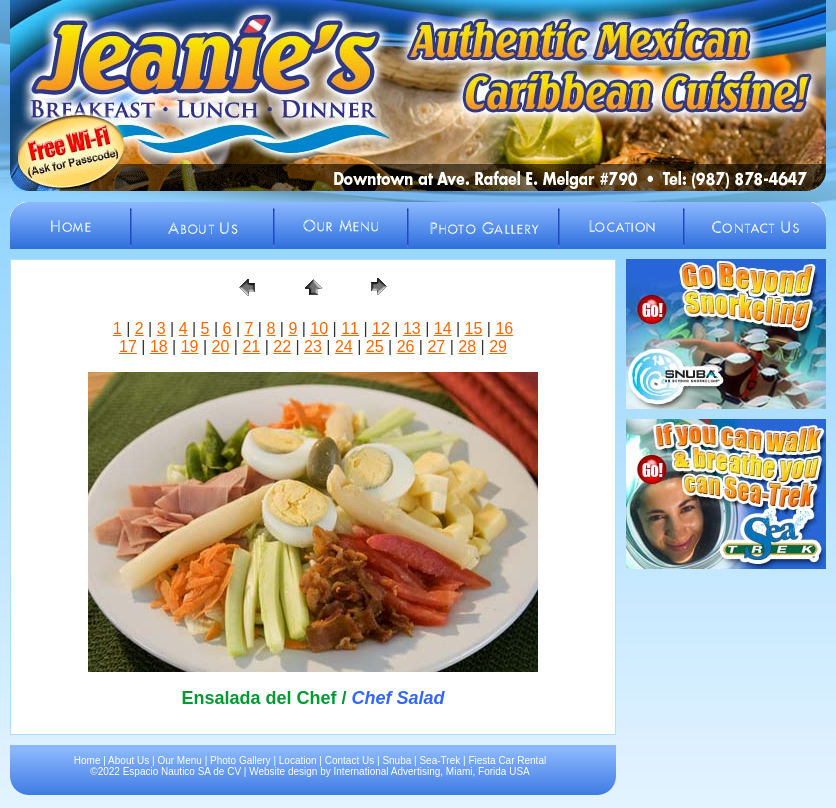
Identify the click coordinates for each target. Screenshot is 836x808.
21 (251, 346)
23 (313, 346)
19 (190, 346)
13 (412, 328)
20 (221, 346)
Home (87, 760)
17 (128, 346)
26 (406, 346)
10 (319, 328)
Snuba (396, 760)
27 (436, 346)
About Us (128, 760)
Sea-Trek (439, 760)
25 (375, 346)
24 (344, 346)
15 (474, 328)
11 (350, 328)
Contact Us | (354, 760)
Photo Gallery (240, 760)
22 (282, 346)
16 (504, 328)
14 (443, 328)
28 (467, 346)
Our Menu (179, 760)
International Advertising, (389, 771)
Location (298, 760)
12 (381, 328)
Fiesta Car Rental (507, 760)
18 (159, 346)
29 (498, 346)
